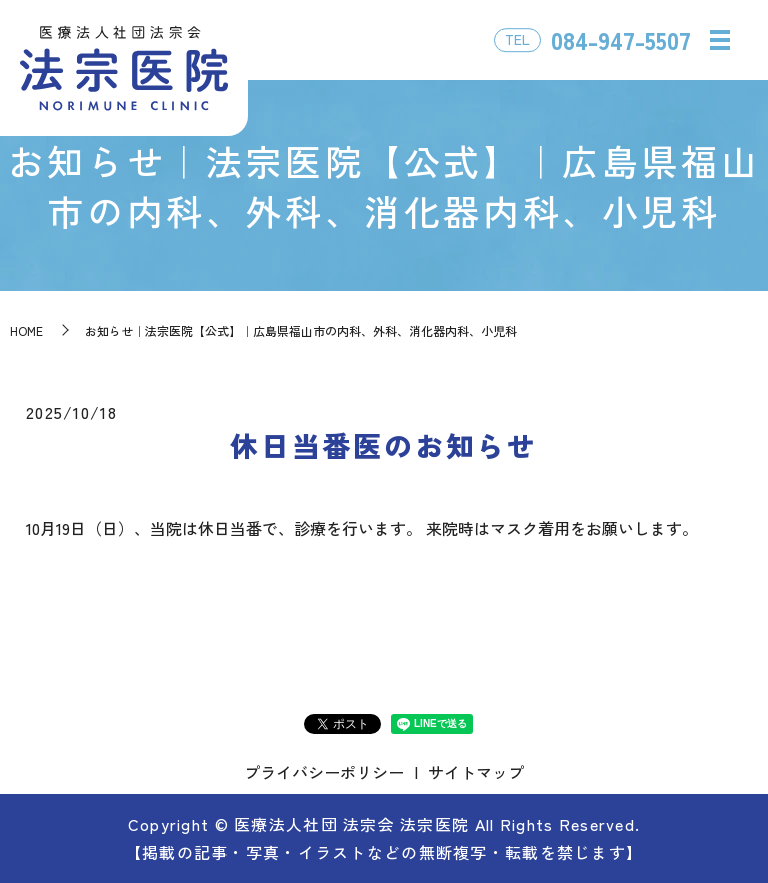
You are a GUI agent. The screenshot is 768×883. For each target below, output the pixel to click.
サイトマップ (476, 772)
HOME (26, 330)
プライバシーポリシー (324, 772)
